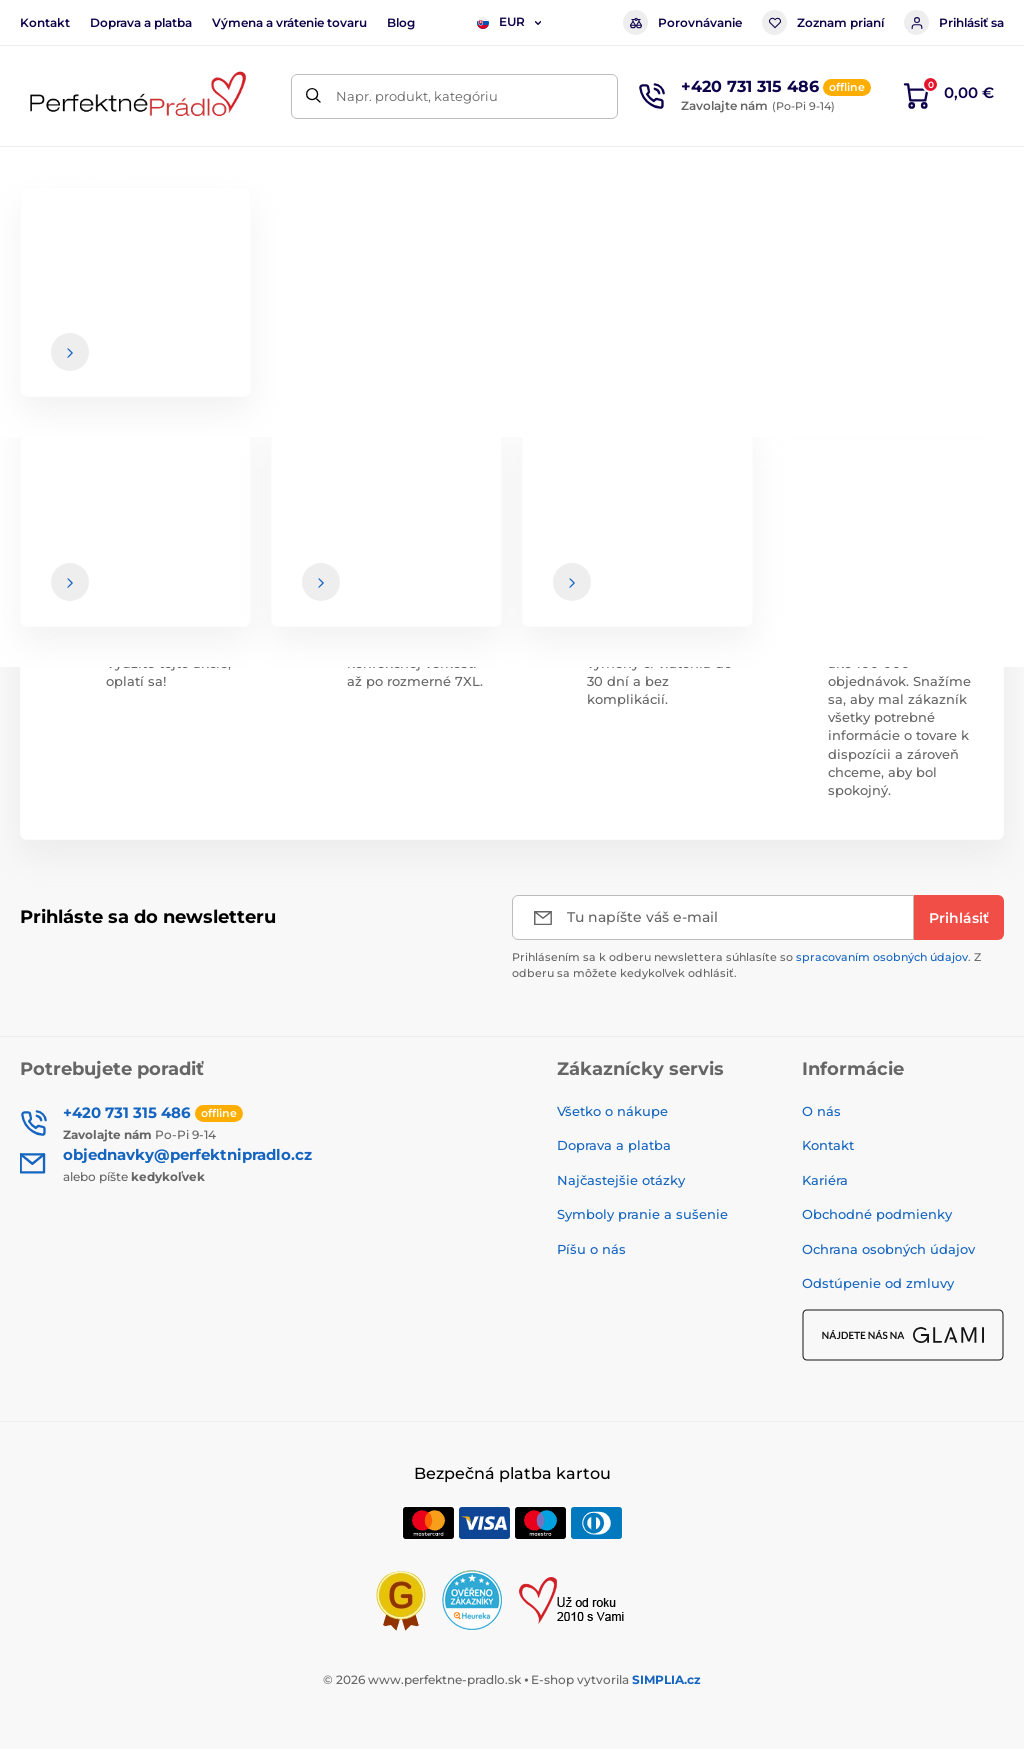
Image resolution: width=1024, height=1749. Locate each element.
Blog (401, 22)
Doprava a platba (141, 22)
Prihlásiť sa (954, 22)
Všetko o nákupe (612, 1111)
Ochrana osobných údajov (888, 1249)
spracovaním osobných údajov (882, 957)
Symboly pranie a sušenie (642, 1214)
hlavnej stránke (556, 399)
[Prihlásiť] (959, 917)
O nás (821, 1111)
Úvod (36, 235)
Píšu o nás (591, 1249)
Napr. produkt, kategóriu (417, 96)
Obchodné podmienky (877, 1214)
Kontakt (45, 22)
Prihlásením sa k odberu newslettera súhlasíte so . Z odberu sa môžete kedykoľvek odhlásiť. (746, 964)
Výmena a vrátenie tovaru (289, 22)
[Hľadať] (313, 96)
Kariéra (825, 1180)
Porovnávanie (682, 22)
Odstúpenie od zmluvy (878, 1283)
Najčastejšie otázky (621, 1180)
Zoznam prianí (823, 22)
